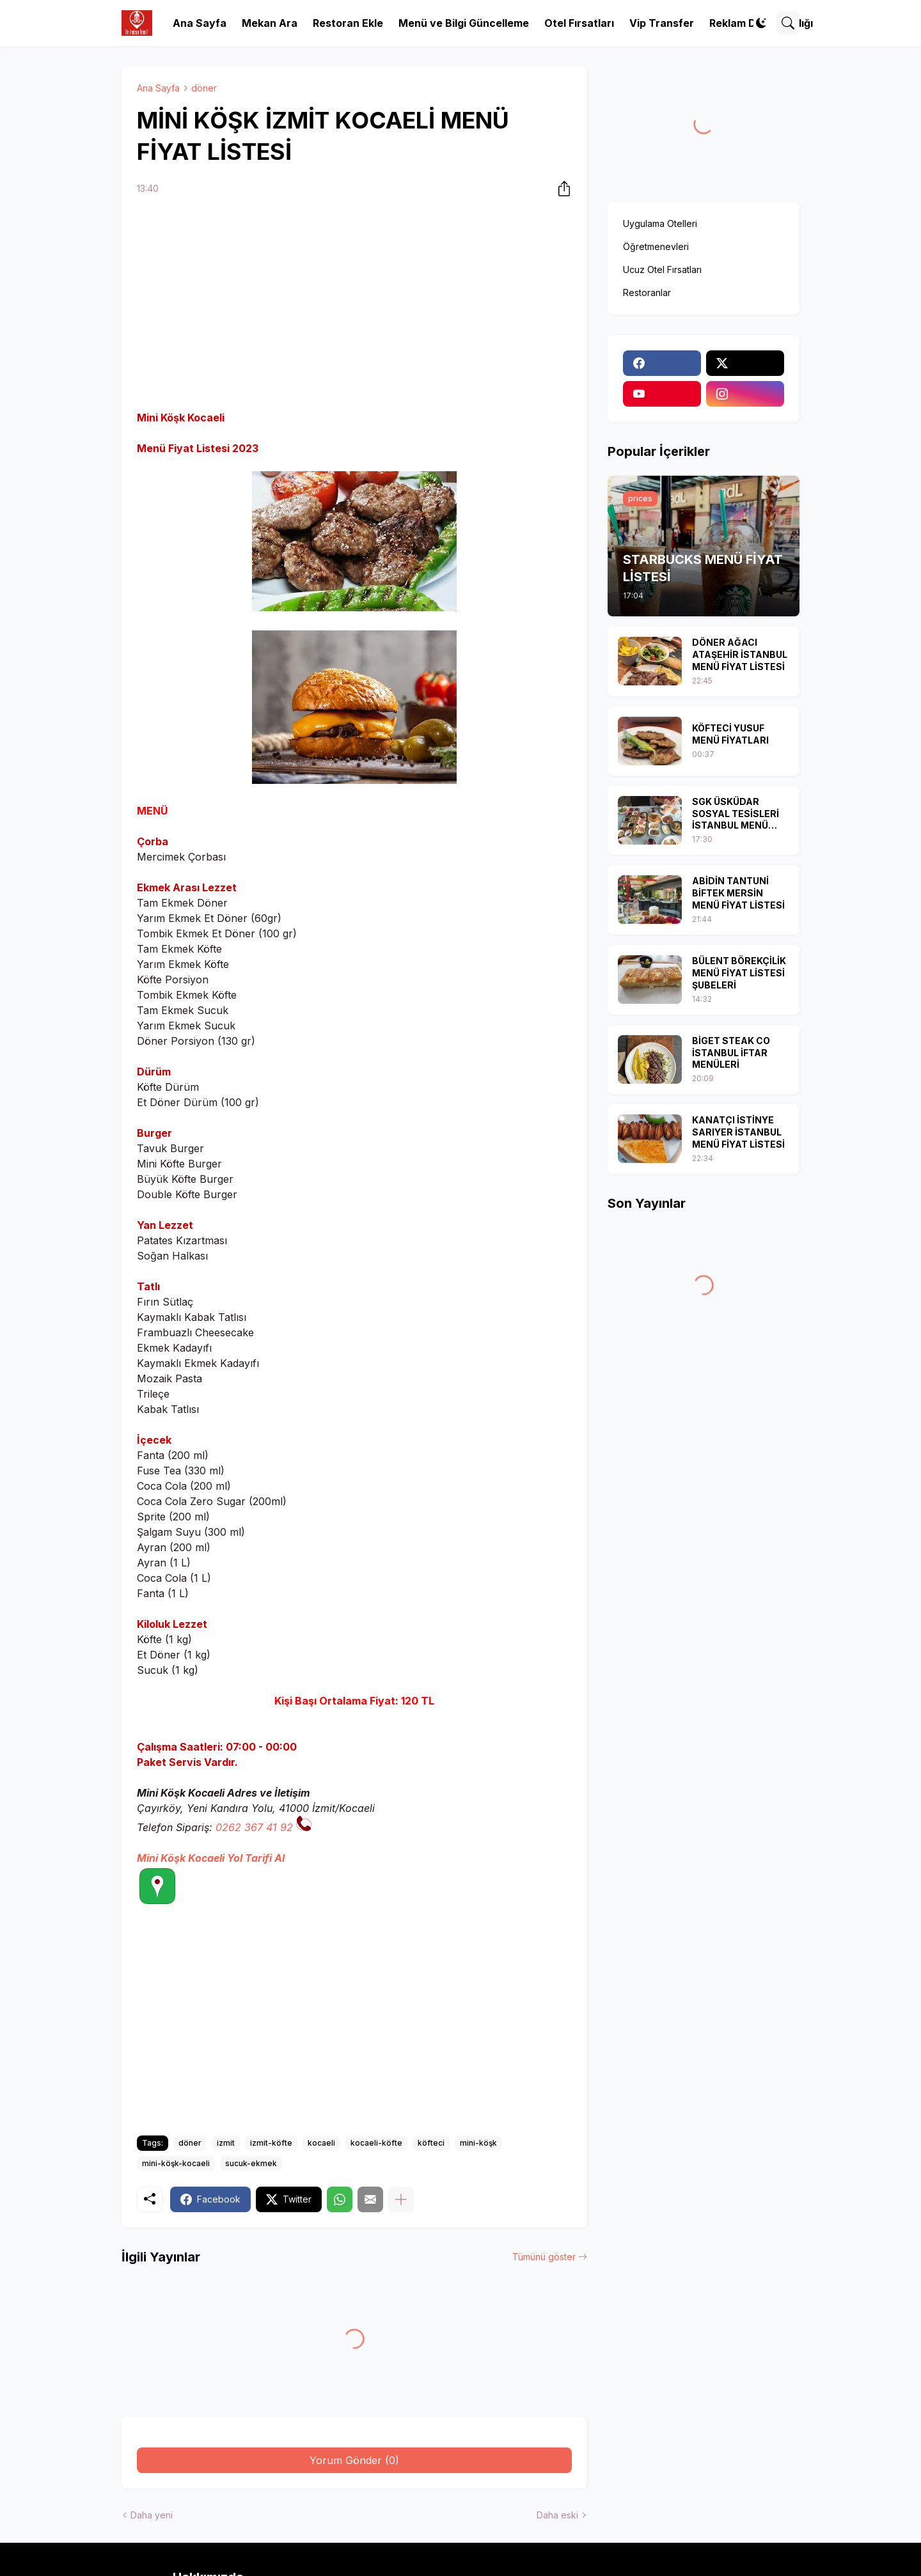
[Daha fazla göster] (401, 2199)
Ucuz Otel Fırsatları (662, 269)
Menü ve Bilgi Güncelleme (463, 23)
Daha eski (557, 2515)
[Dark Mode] (761, 23)
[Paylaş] (560, 188)
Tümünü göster (544, 2256)
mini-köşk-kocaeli (176, 2163)
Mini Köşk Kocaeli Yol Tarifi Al (211, 1858)
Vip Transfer (661, 23)
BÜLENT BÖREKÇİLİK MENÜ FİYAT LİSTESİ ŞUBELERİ (739, 972)
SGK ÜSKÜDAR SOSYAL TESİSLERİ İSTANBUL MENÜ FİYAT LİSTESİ (735, 814)
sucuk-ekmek (251, 2163)
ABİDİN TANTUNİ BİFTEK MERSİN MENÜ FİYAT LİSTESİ (738, 892)
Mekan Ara (269, 23)
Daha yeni (151, 2515)
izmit (226, 2143)
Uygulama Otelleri (660, 223)
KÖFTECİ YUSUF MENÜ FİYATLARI (730, 733)
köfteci (431, 2143)
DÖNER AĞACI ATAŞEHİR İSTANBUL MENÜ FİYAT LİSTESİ (739, 654)
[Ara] (787, 23)
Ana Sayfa (199, 23)
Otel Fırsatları (579, 23)
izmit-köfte (271, 2143)
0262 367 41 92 (254, 1827)
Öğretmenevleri (656, 246)
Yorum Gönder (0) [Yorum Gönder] (354, 2460)
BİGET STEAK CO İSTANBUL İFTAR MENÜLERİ (731, 1052)
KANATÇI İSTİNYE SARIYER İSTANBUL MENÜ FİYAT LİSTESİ (738, 1132)
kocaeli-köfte (376, 2143)
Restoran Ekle (348, 23)
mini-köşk (478, 2143)
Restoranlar (647, 292)
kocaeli (321, 2143)
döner (204, 87)
